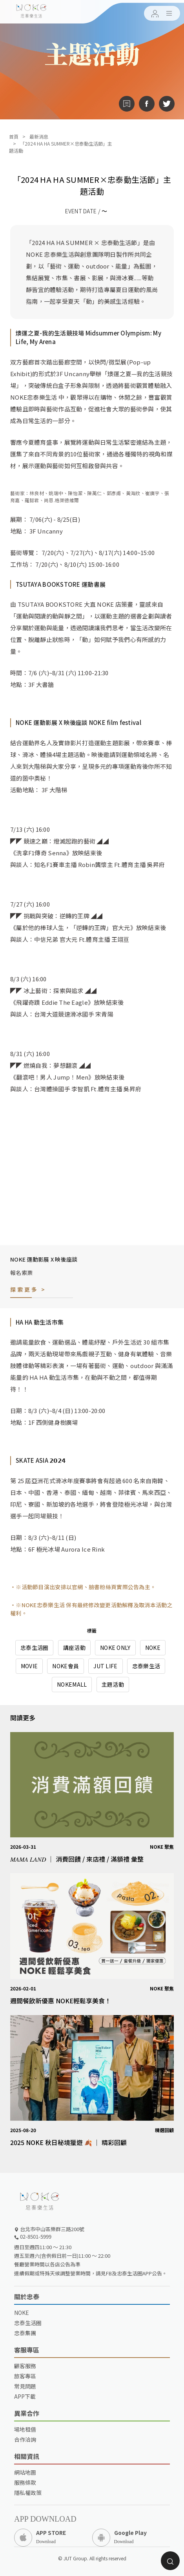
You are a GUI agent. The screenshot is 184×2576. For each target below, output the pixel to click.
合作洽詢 (25, 2439)
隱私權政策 (28, 2493)
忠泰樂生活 (146, 1666)
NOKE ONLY (115, 1647)
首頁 (13, 136)
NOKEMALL (72, 1684)
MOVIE (29, 1666)
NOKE (152, 1647)
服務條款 (25, 2482)
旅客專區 (25, 2376)
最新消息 (38, 136)
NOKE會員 (65, 1666)
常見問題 (25, 2386)
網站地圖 (25, 2472)
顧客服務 (25, 2366)
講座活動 (74, 1647)
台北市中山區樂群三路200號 (49, 2229)
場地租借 (25, 2429)
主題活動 (113, 1684)
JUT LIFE (105, 1666)
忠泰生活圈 (34, 1647)
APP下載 (25, 2396)
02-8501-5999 (32, 2236)
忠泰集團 (25, 2333)
